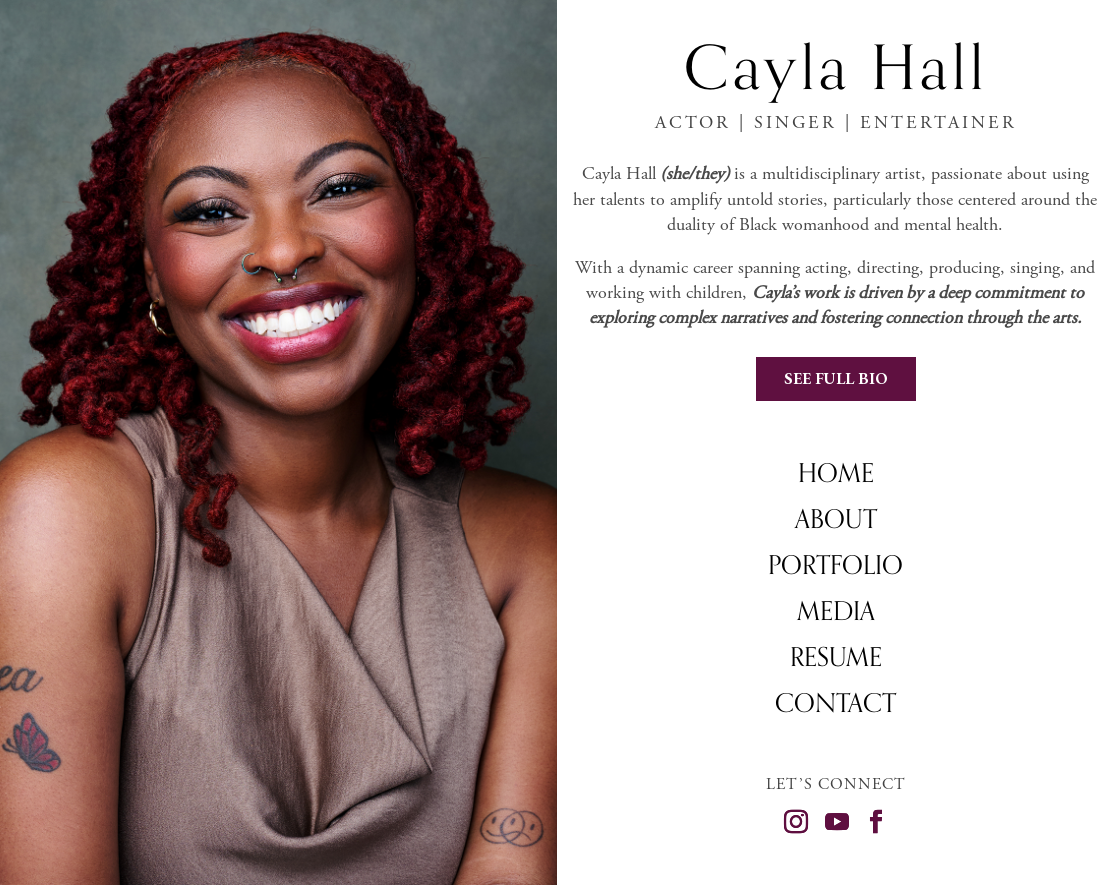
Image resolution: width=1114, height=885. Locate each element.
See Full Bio (836, 378)
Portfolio (835, 569)
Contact (835, 707)
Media (836, 615)
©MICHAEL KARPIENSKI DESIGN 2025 (998, 862)
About (836, 523)
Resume (836, 661)
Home (836, 477)
